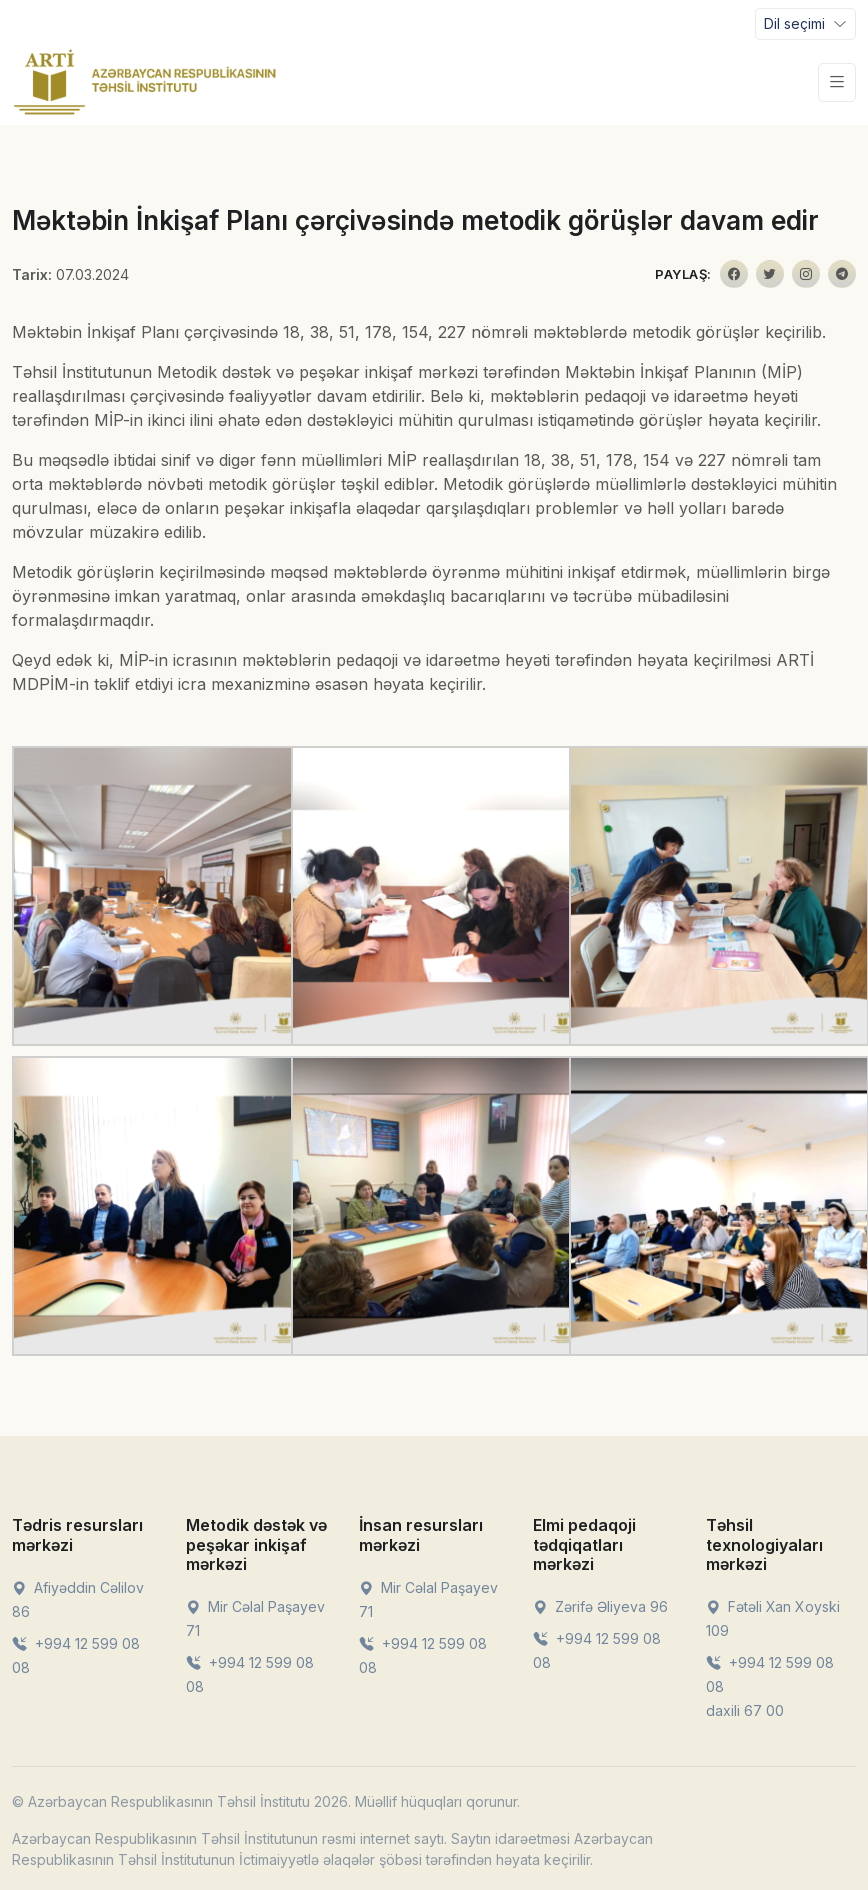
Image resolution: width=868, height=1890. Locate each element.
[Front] (145, 82)
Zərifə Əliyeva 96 (600, 1606)
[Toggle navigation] (805, 24)
